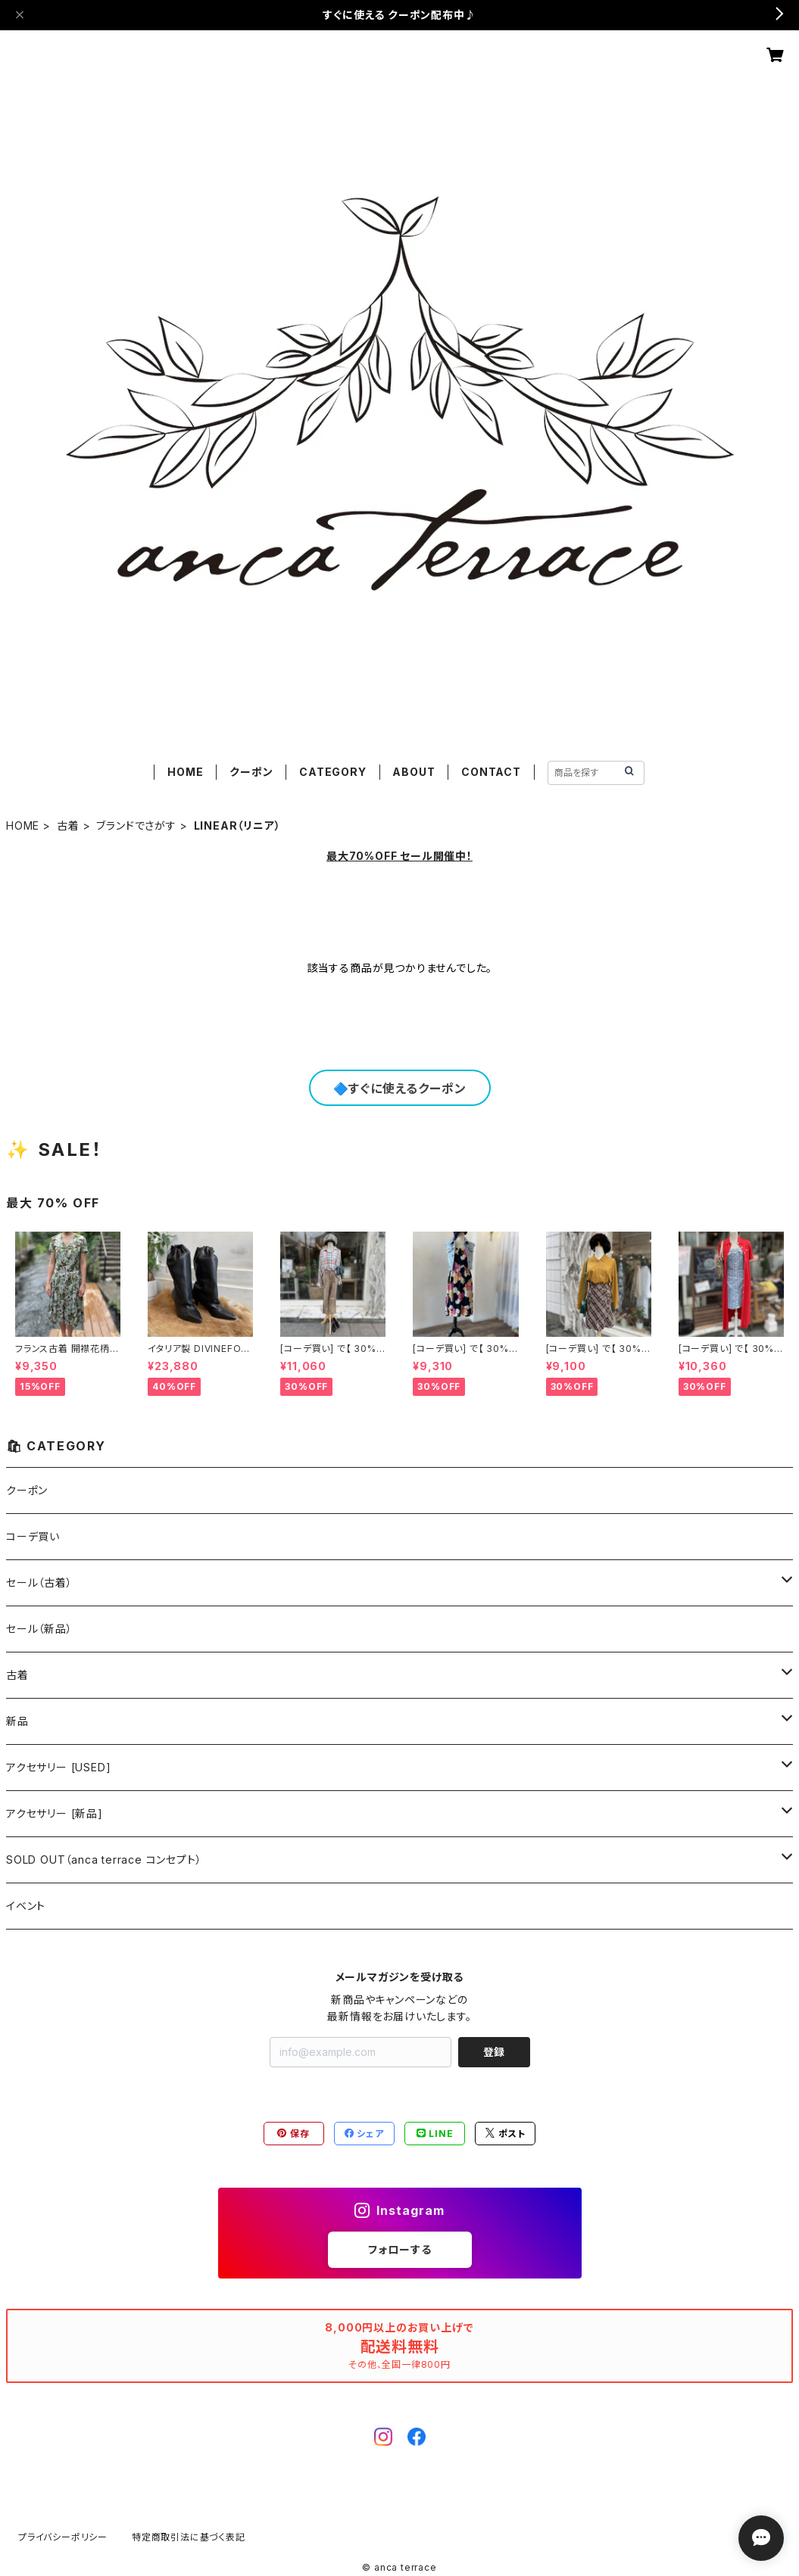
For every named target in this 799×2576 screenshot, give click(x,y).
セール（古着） (39, 1582)
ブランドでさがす (136, 825)
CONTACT (491, 771)
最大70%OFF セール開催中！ (399, 855)
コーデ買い (33, 1536)
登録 (493, 2051)
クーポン (251, 771)
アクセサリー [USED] (58, 1767)
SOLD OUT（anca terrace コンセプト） (103, 1859)
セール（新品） (39, 1628)
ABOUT (413, 771)
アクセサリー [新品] (54, 1813)
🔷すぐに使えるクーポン (400, 1088)
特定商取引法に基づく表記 (188, 2537)
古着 (68, 825)
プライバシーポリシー (63, 2537)
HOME (185, 771)
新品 (17, 1721)
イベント (25, 1905)
